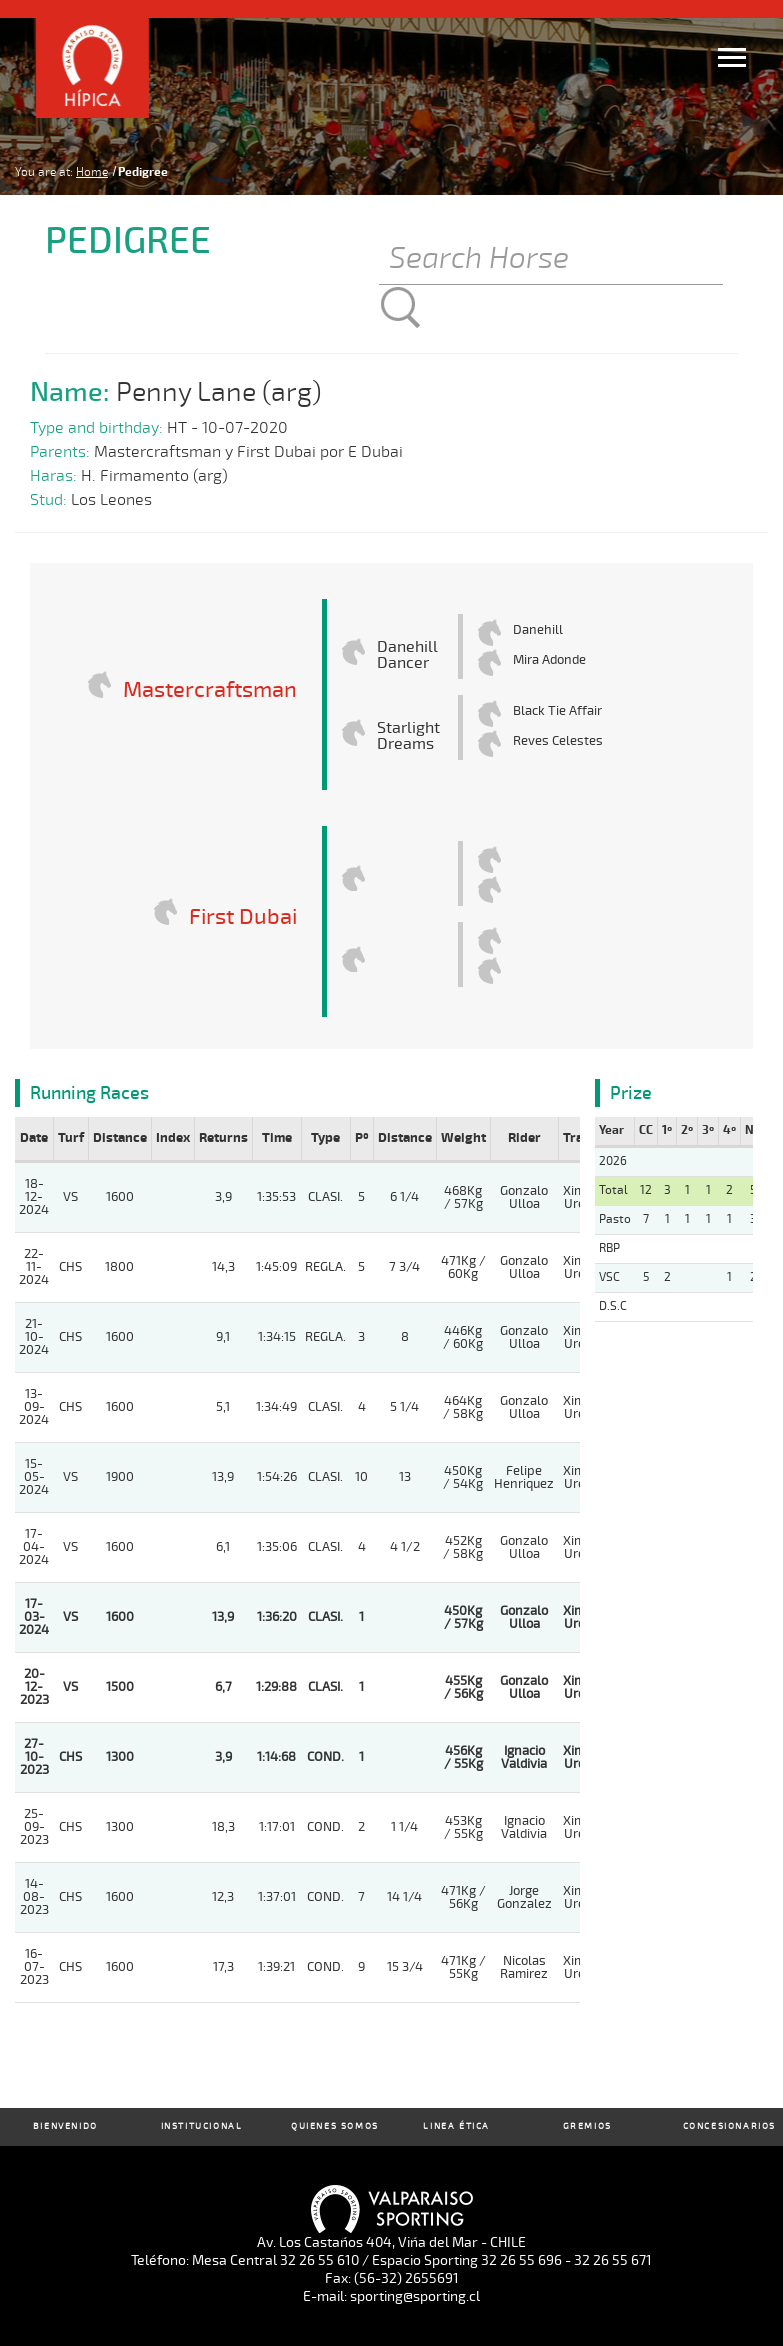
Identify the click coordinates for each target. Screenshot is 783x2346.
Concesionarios (729, 2126)
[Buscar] (551, 260)
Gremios (587, 2126)
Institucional (202, 2126)
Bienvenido (65, 2126)
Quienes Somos (335, 2126)
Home (92, 172)
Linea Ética (456, 2126)
